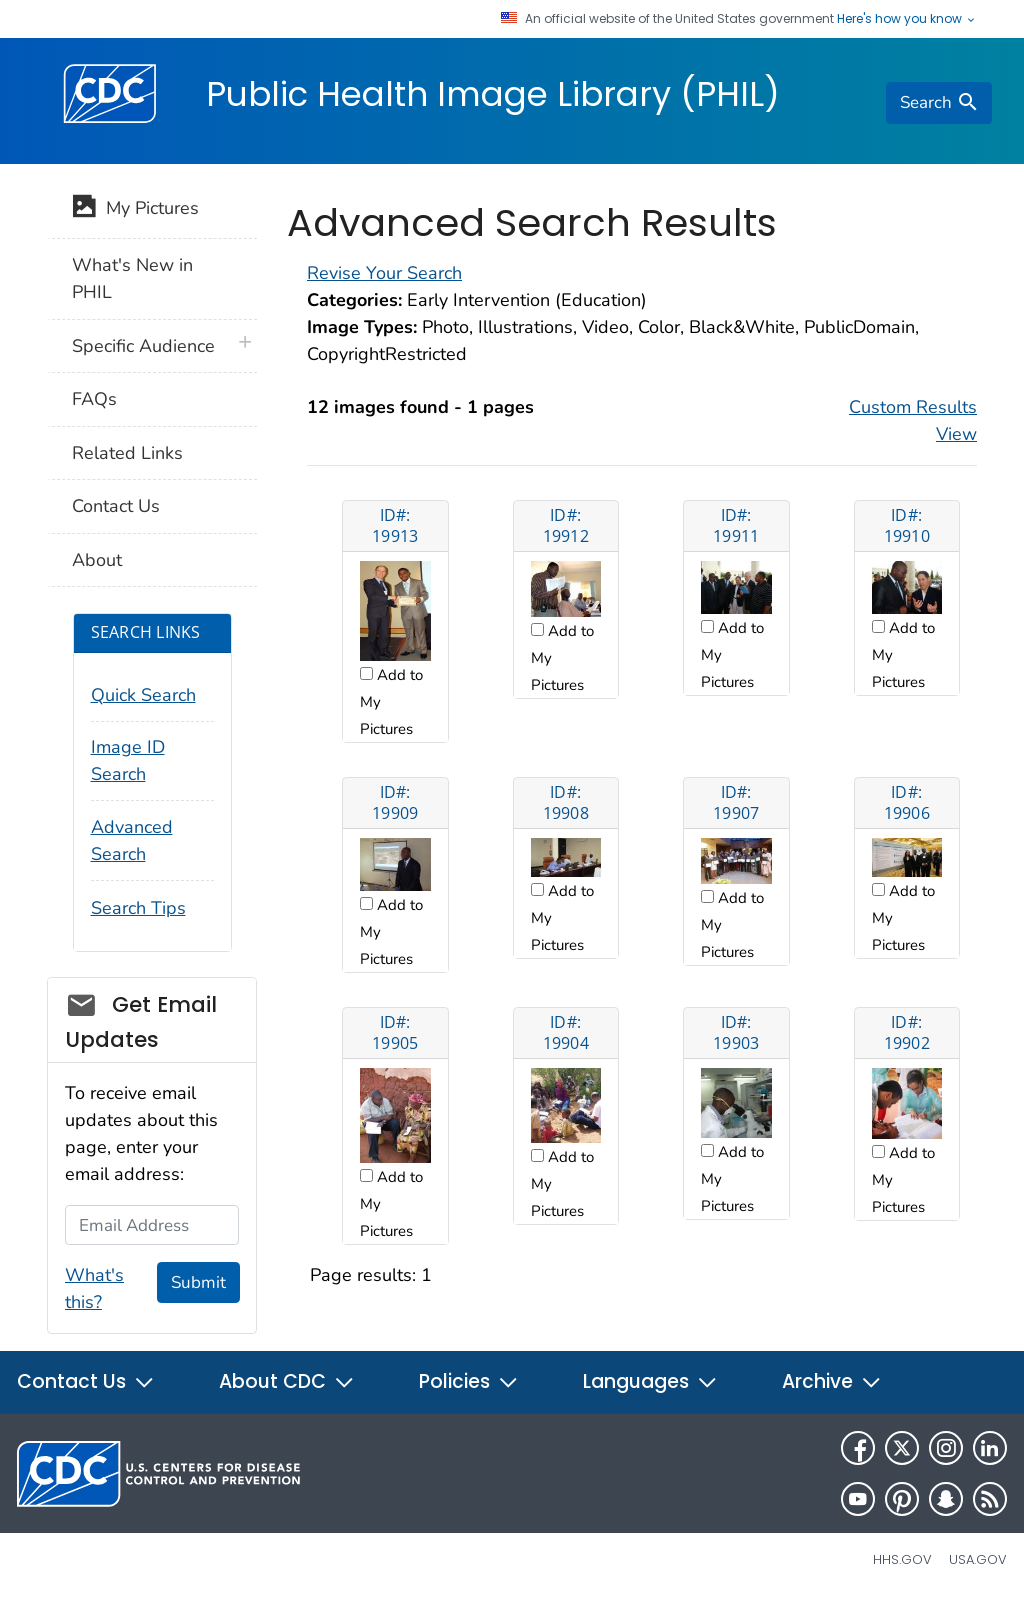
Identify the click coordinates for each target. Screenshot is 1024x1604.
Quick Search (143, 695)
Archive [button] (832, 1381)
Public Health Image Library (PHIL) (493, 94)
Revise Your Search (384, 273)
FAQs (94, 399)
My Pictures (135, 210)
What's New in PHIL (132, 278)
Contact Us (116, 506)
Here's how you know (907, 19)
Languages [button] (650, 1381)
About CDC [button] (287, 1381)
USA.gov (978, 1559)
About (97, 560)
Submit (198, 1282)
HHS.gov (902, 1559)
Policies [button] (469, 1381)
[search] (939, 103)
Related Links (127, 453)
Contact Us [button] (86, 1381)
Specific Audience (143, 346)
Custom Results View (913, 420)
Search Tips (138, 908)
